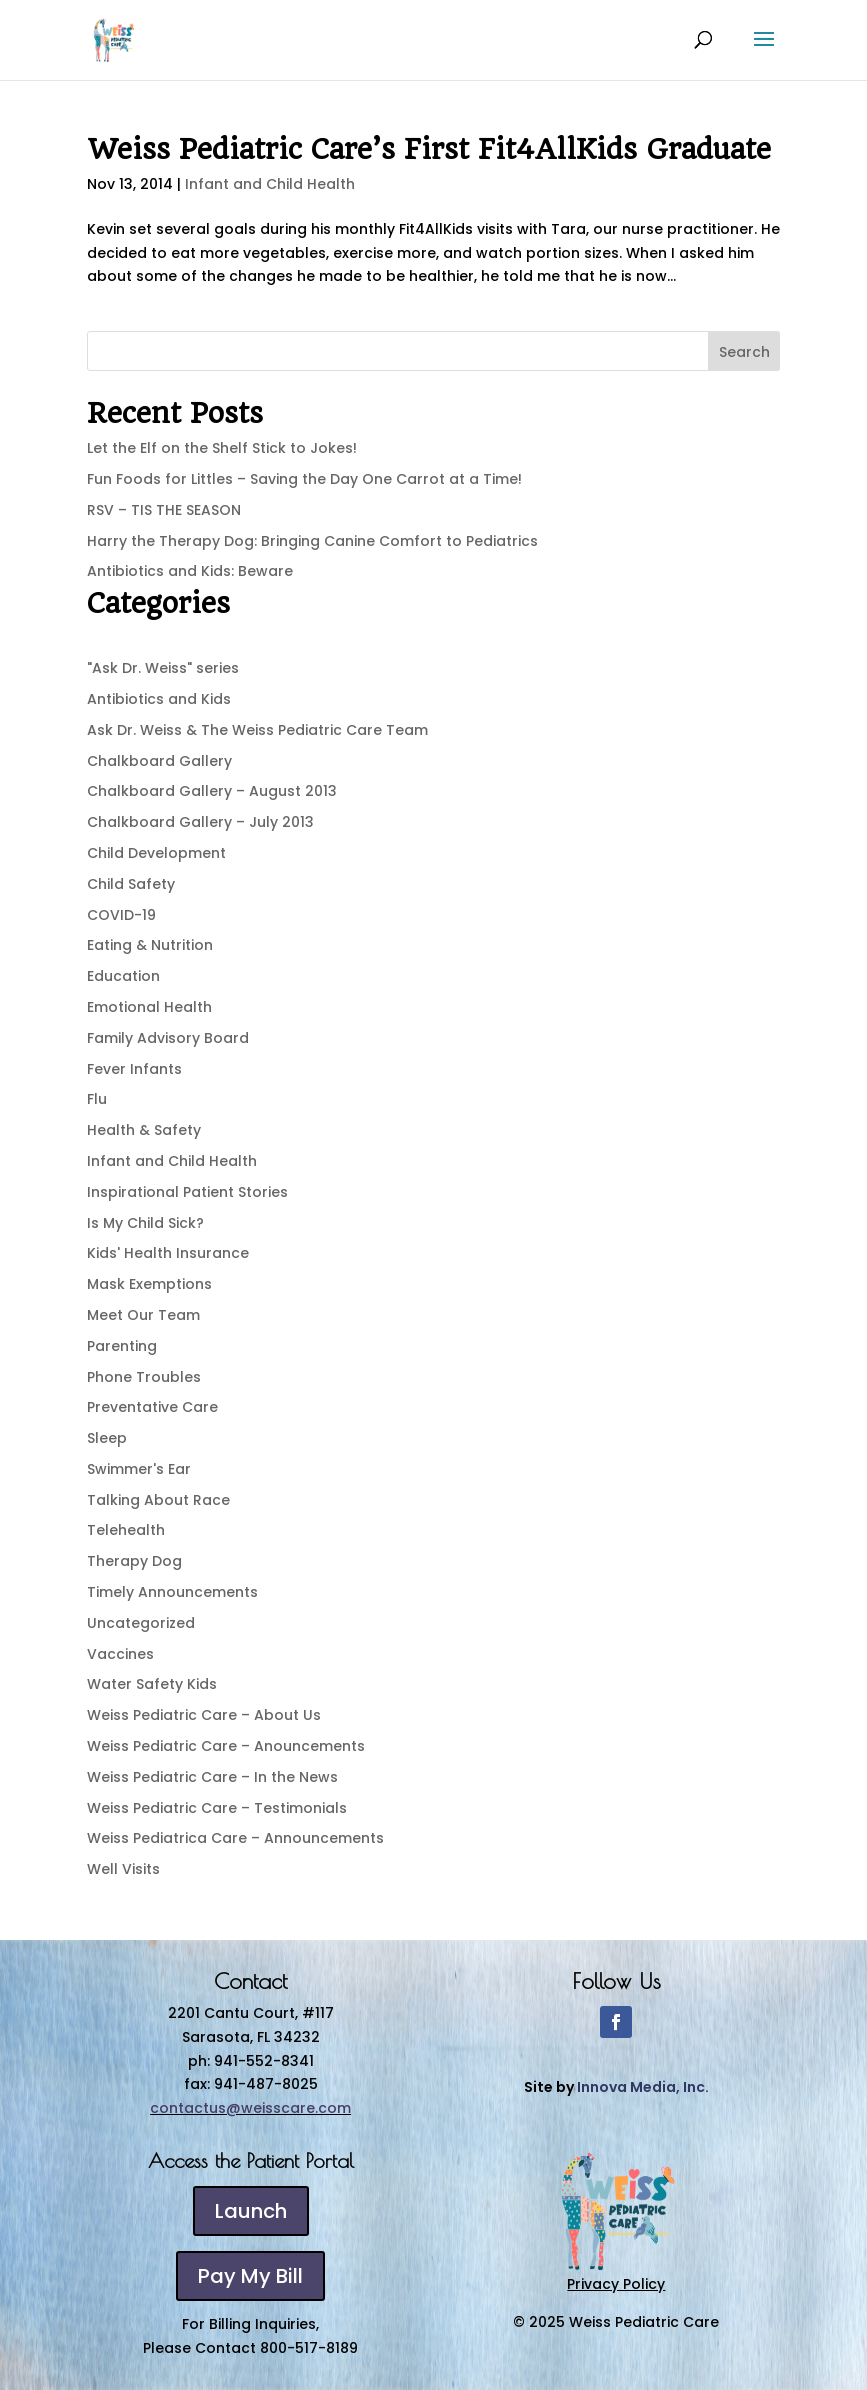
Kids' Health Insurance (168, 1253)
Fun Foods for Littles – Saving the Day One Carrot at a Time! (304, 479)
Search (744, 352)
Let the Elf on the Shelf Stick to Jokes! (222, 448)
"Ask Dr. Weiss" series (163, 668)
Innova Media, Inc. (643, 2087)
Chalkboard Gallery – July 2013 (200, 822)
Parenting (122, 1346)
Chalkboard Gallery (159, 761)
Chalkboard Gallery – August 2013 (212, 791)
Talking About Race (158, 1500)
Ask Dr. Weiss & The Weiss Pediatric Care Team (257, 730)
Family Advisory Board (168, 1038)
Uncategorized (141, 1623)
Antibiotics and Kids (159, 699)
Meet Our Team (143, 1315)
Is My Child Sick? (145, 1223)
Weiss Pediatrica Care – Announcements (235, 1838)
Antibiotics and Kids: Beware (190, 571)
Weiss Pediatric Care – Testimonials (217, 1808)
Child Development (156, 853)
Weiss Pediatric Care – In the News (212, 1777)
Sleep (107, 1438)
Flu (97, 1099)
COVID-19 (121, 915)
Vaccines (120, 1654)
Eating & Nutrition (150, 945)
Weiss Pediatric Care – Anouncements (226, 1746)
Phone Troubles (144, 1377)
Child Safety (131, 884)
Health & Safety (144, 1130)
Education (123, 976)
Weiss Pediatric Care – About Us (204, 1715)
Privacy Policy (616, 2284)
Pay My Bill (250, 2276)
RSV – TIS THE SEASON (164, 510)
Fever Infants (134, 1069)
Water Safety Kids (152, 1684)
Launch (251, 2211)
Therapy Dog (134, 1561)
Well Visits (123, 1869)
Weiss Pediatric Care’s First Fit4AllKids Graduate (429, 149)
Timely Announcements (172, 1592)
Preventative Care (152, 1407)
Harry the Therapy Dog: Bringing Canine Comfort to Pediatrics (312, 541)
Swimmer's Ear (139, 1469)
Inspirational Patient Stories (187, 1192)
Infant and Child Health (270, 184)
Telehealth (126, 1530)
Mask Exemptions (149, 1284)
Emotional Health (149, 1007)
